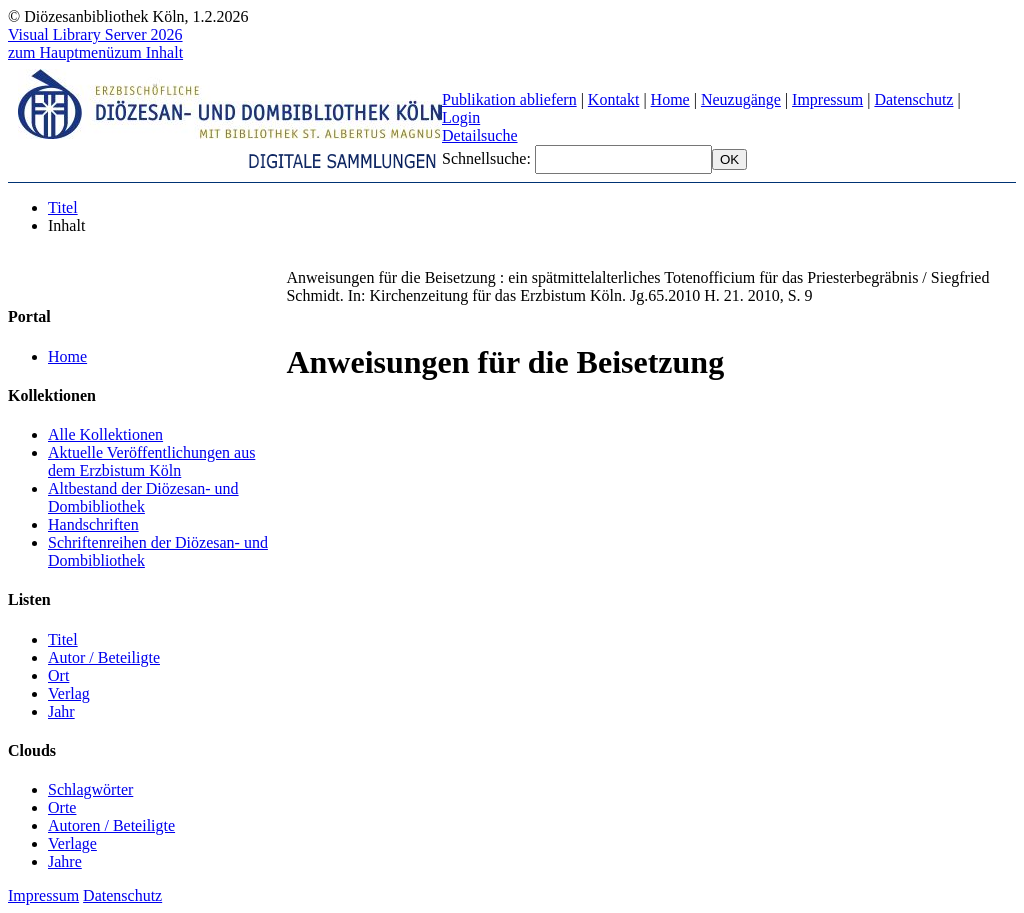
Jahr (61, 711)
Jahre (65, 861)
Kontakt (614, 99)
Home (670, 99)
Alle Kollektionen (105, 434)
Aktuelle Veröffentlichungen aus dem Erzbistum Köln (151, 461)
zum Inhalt (148, 52)
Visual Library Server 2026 (95, 34)
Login (461, 117)
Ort (58, 675)
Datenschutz (913, 99)
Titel (63, 207)
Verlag (69, 693)
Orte (62, 807)
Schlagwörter (90, 789)
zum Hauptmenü (61, 52)
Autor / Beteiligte (104, 657)
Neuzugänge (741, 99)
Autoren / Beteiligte (111, 825)
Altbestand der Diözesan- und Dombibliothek (143, 497)
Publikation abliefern (509, 99)
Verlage (72, 843)
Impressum (827, 99)
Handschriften (93, 524)
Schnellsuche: (488, 158)
